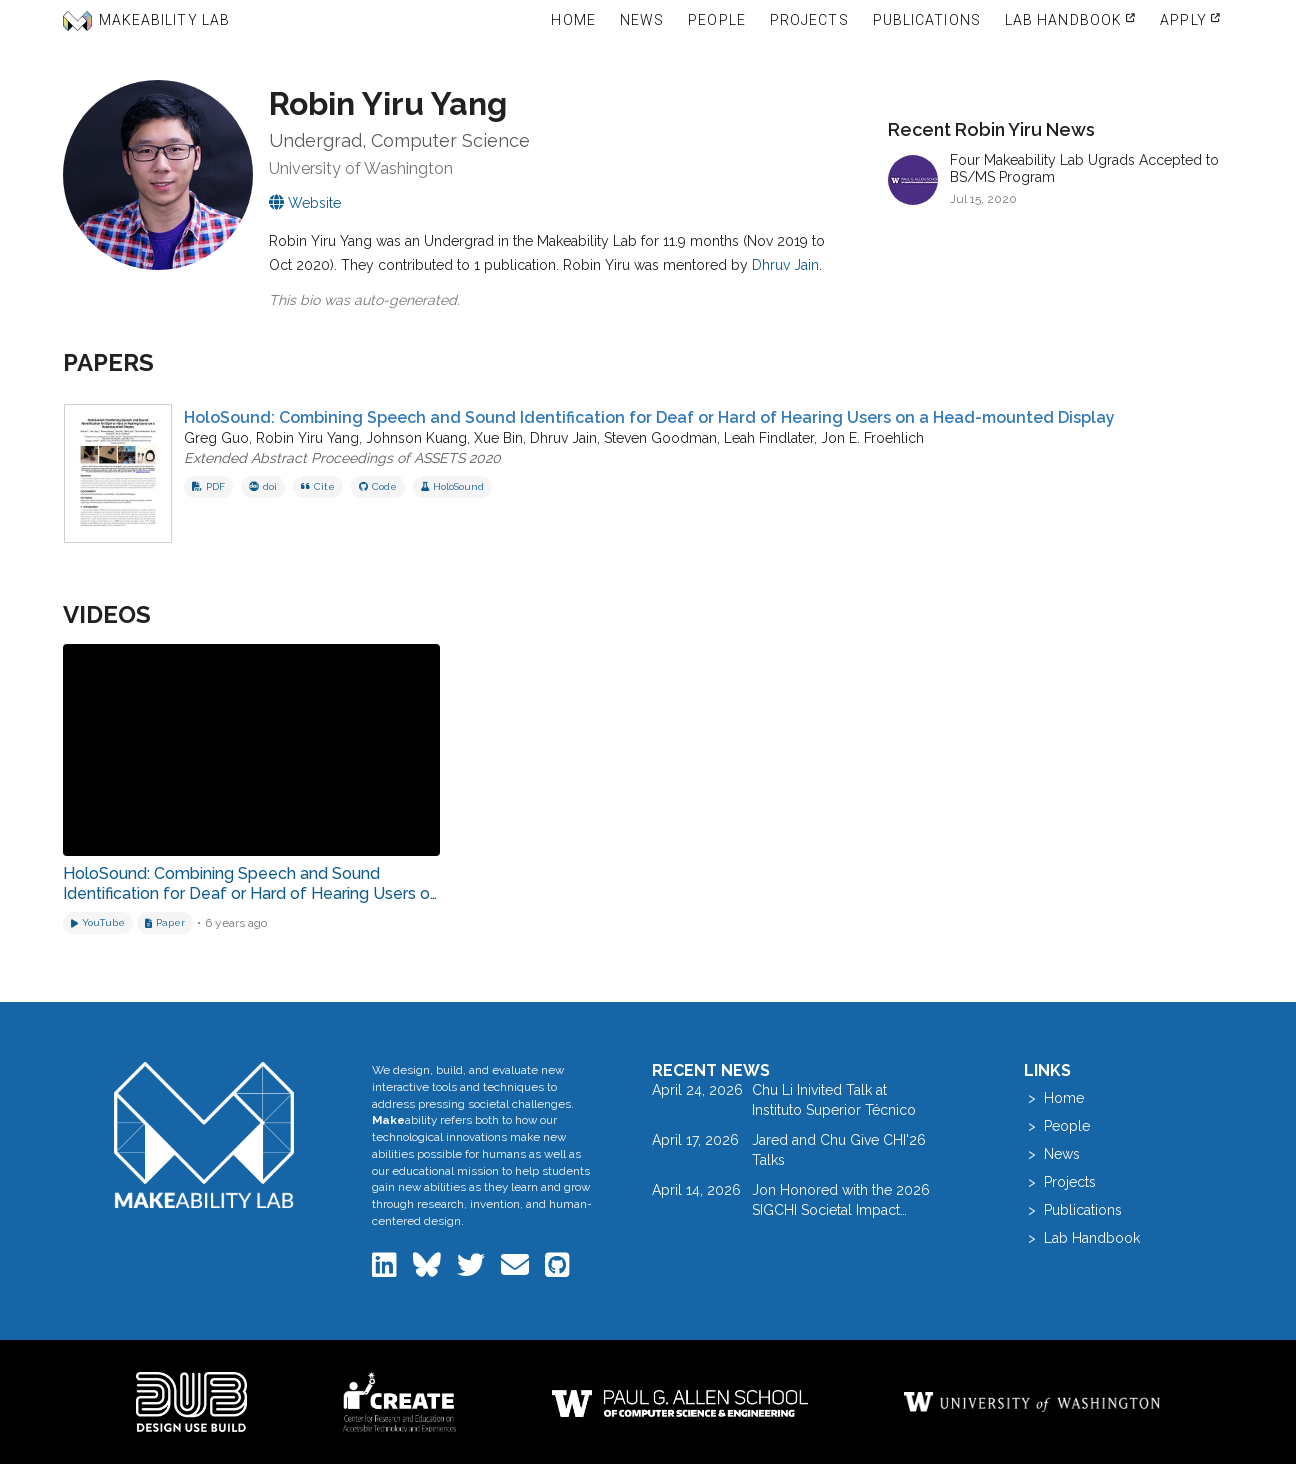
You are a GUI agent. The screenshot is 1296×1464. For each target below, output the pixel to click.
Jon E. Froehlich (872, 438)
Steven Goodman (660, 438)
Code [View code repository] (378, 486)
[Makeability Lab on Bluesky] (429, 1270)
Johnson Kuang (416, 438)
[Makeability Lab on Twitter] (473, 1270)
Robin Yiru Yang (307, 438)
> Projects (1060, 1182)
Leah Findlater (769, 438)
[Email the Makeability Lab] (517, 1270)
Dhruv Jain (785, 265)
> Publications (1073, 1210)
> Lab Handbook (1082, 1238)
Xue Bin (498, 438)
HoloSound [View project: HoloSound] (452, 486)
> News (1052, 1154)
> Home (1054, 1098)
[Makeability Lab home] (204, 1134)
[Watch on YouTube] (98, 923)
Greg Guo (216, 438)
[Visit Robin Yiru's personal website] (305, 203)
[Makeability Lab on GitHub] (557, 1270)
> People (1057, 1126)
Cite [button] (318, 486)
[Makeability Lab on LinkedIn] (386, 1270)
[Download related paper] (165, 923)
